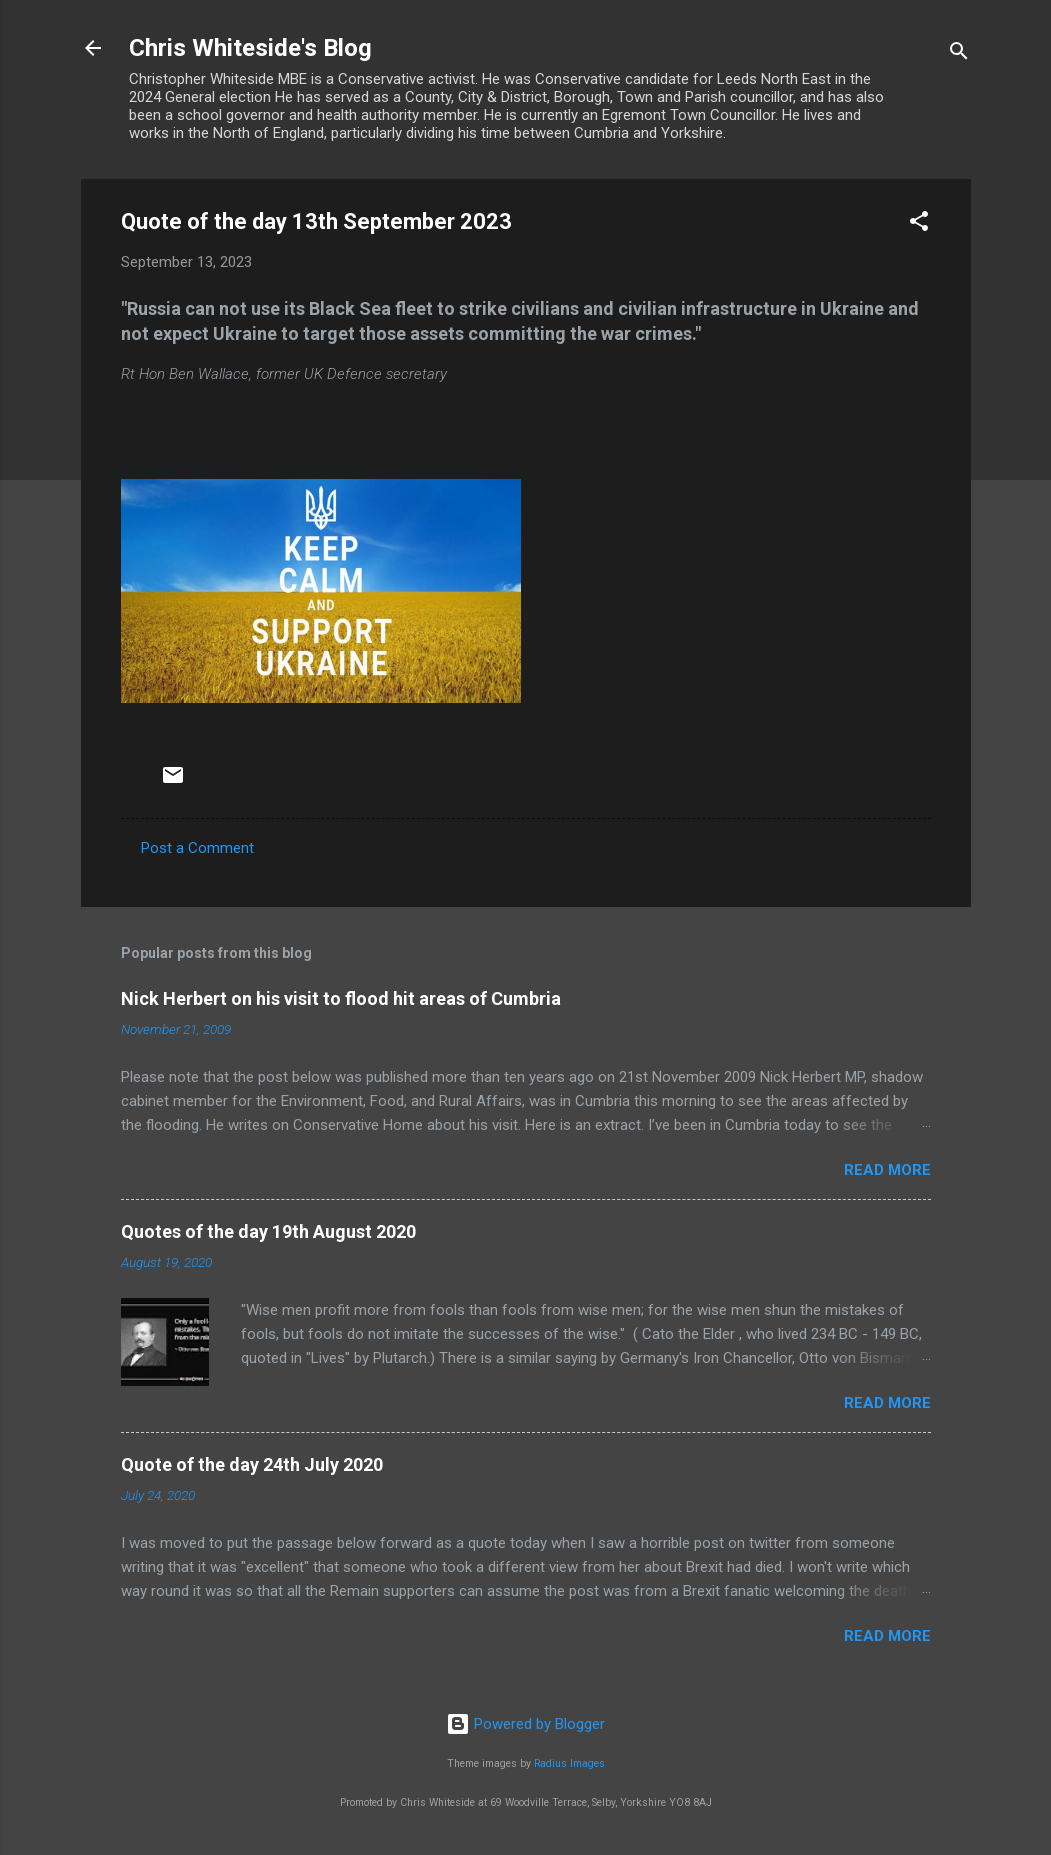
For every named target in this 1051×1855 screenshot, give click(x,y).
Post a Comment (197, 848)
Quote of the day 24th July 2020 (252, 1464)
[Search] (959, 54)
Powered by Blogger (525, 1724)
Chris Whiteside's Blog (250, 48)
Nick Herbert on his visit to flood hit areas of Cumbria (341, 998)
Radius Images (569, 1763)
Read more (887, 1170)
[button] (919, 224)
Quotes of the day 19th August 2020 (268, 1231)
